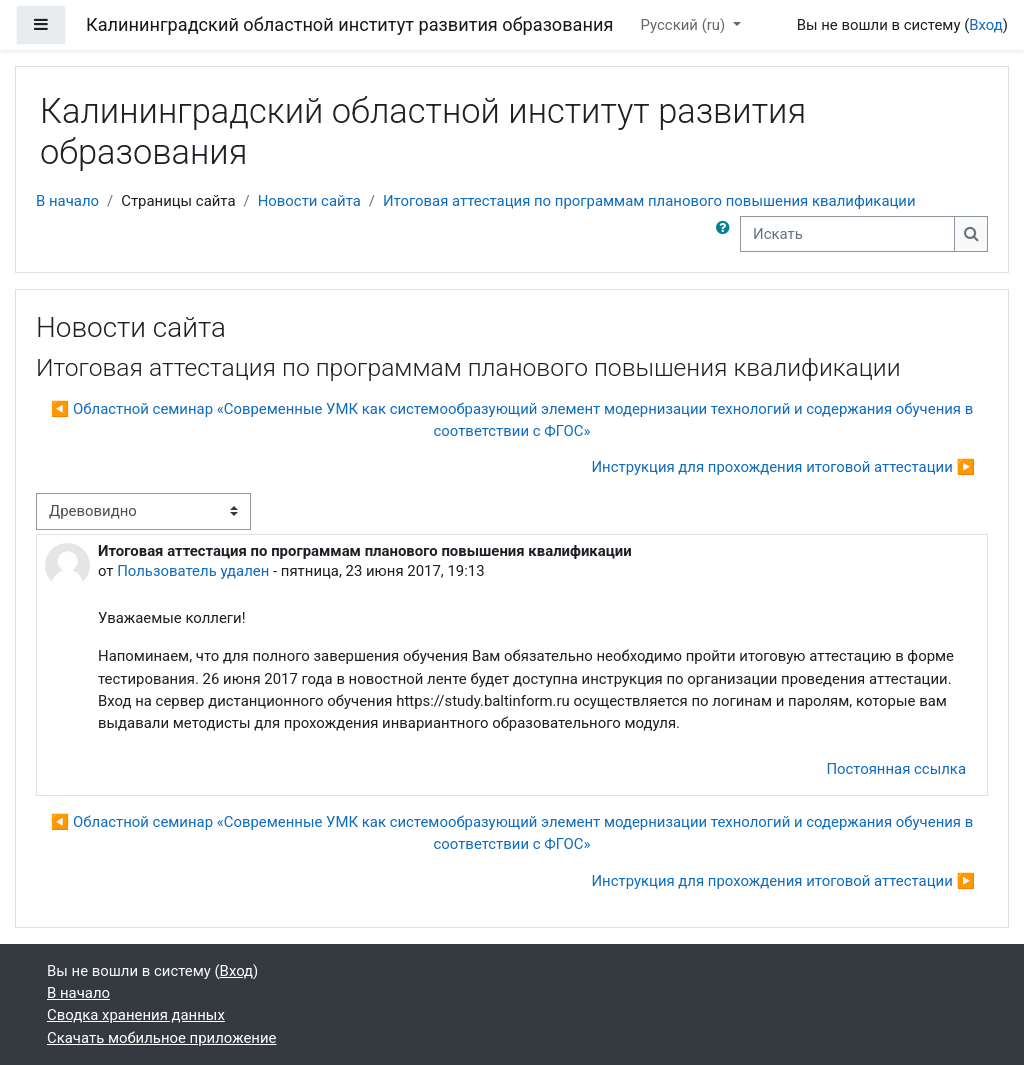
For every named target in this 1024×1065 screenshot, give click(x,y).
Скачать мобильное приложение (161, 1038)
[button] (727, 234)
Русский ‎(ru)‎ (685, 25)
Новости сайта (309, 201)
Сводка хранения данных (136, 1015)
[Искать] (847, 234)
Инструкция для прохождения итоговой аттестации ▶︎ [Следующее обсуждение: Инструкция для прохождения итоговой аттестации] (783, 467)
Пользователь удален (193, 571)
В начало (67, 201)
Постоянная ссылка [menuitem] (896, 769)
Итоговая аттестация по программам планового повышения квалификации (649, 201)
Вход (986, 25)
